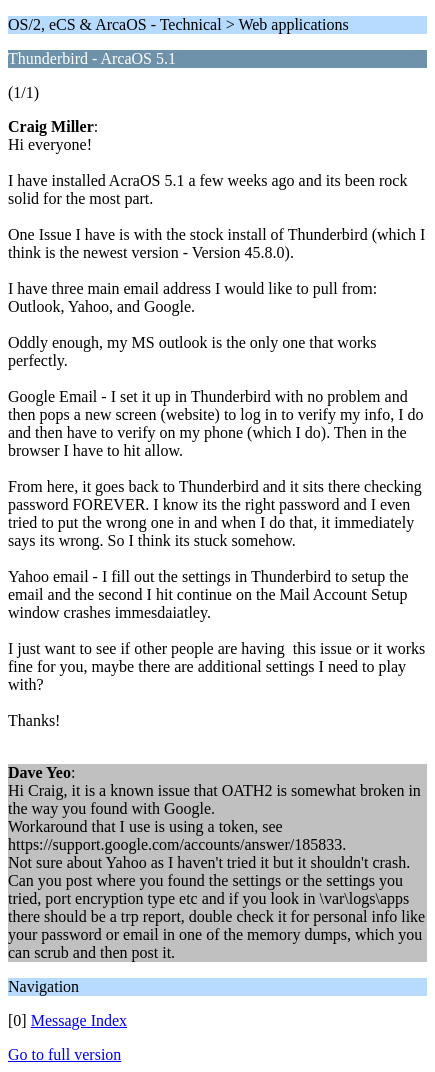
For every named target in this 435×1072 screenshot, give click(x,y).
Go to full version (64, 1054)
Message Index (79, 1020)
